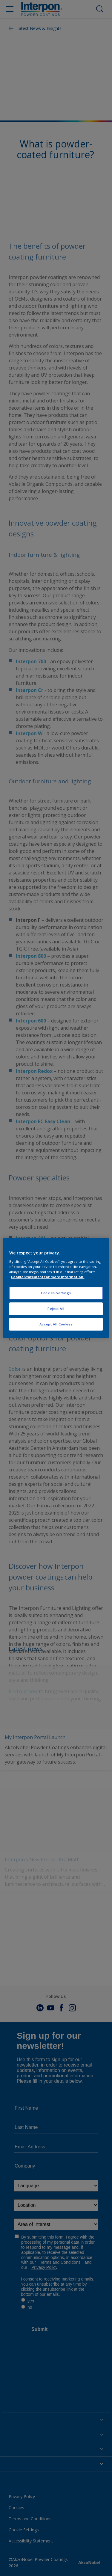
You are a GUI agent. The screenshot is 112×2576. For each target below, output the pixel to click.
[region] (56, 1288)
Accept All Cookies (56, 1324)
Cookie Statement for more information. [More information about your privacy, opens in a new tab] (47, 1277)
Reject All (56, 1308)
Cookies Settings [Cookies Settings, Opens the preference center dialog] (56, 1293)
